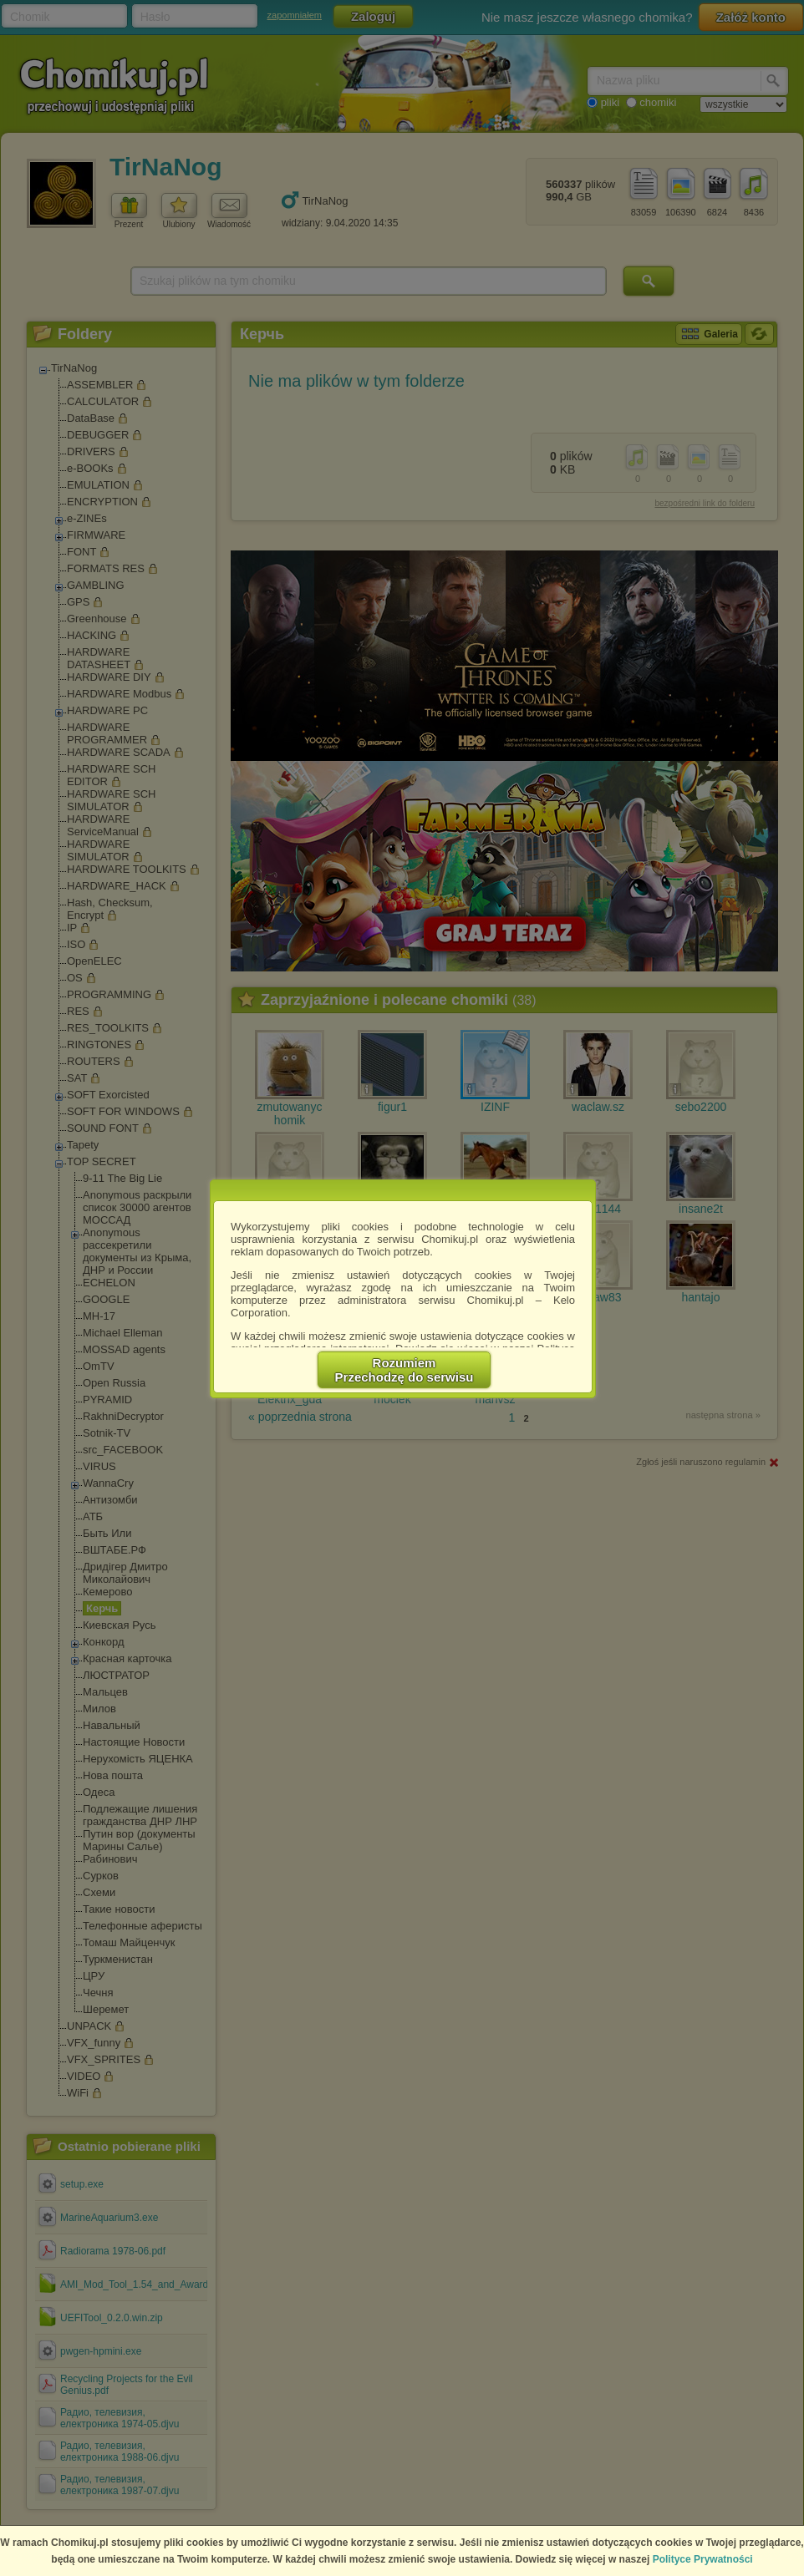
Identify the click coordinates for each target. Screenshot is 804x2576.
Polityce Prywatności (703, 2559)
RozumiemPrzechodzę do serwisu (404, 1370)
